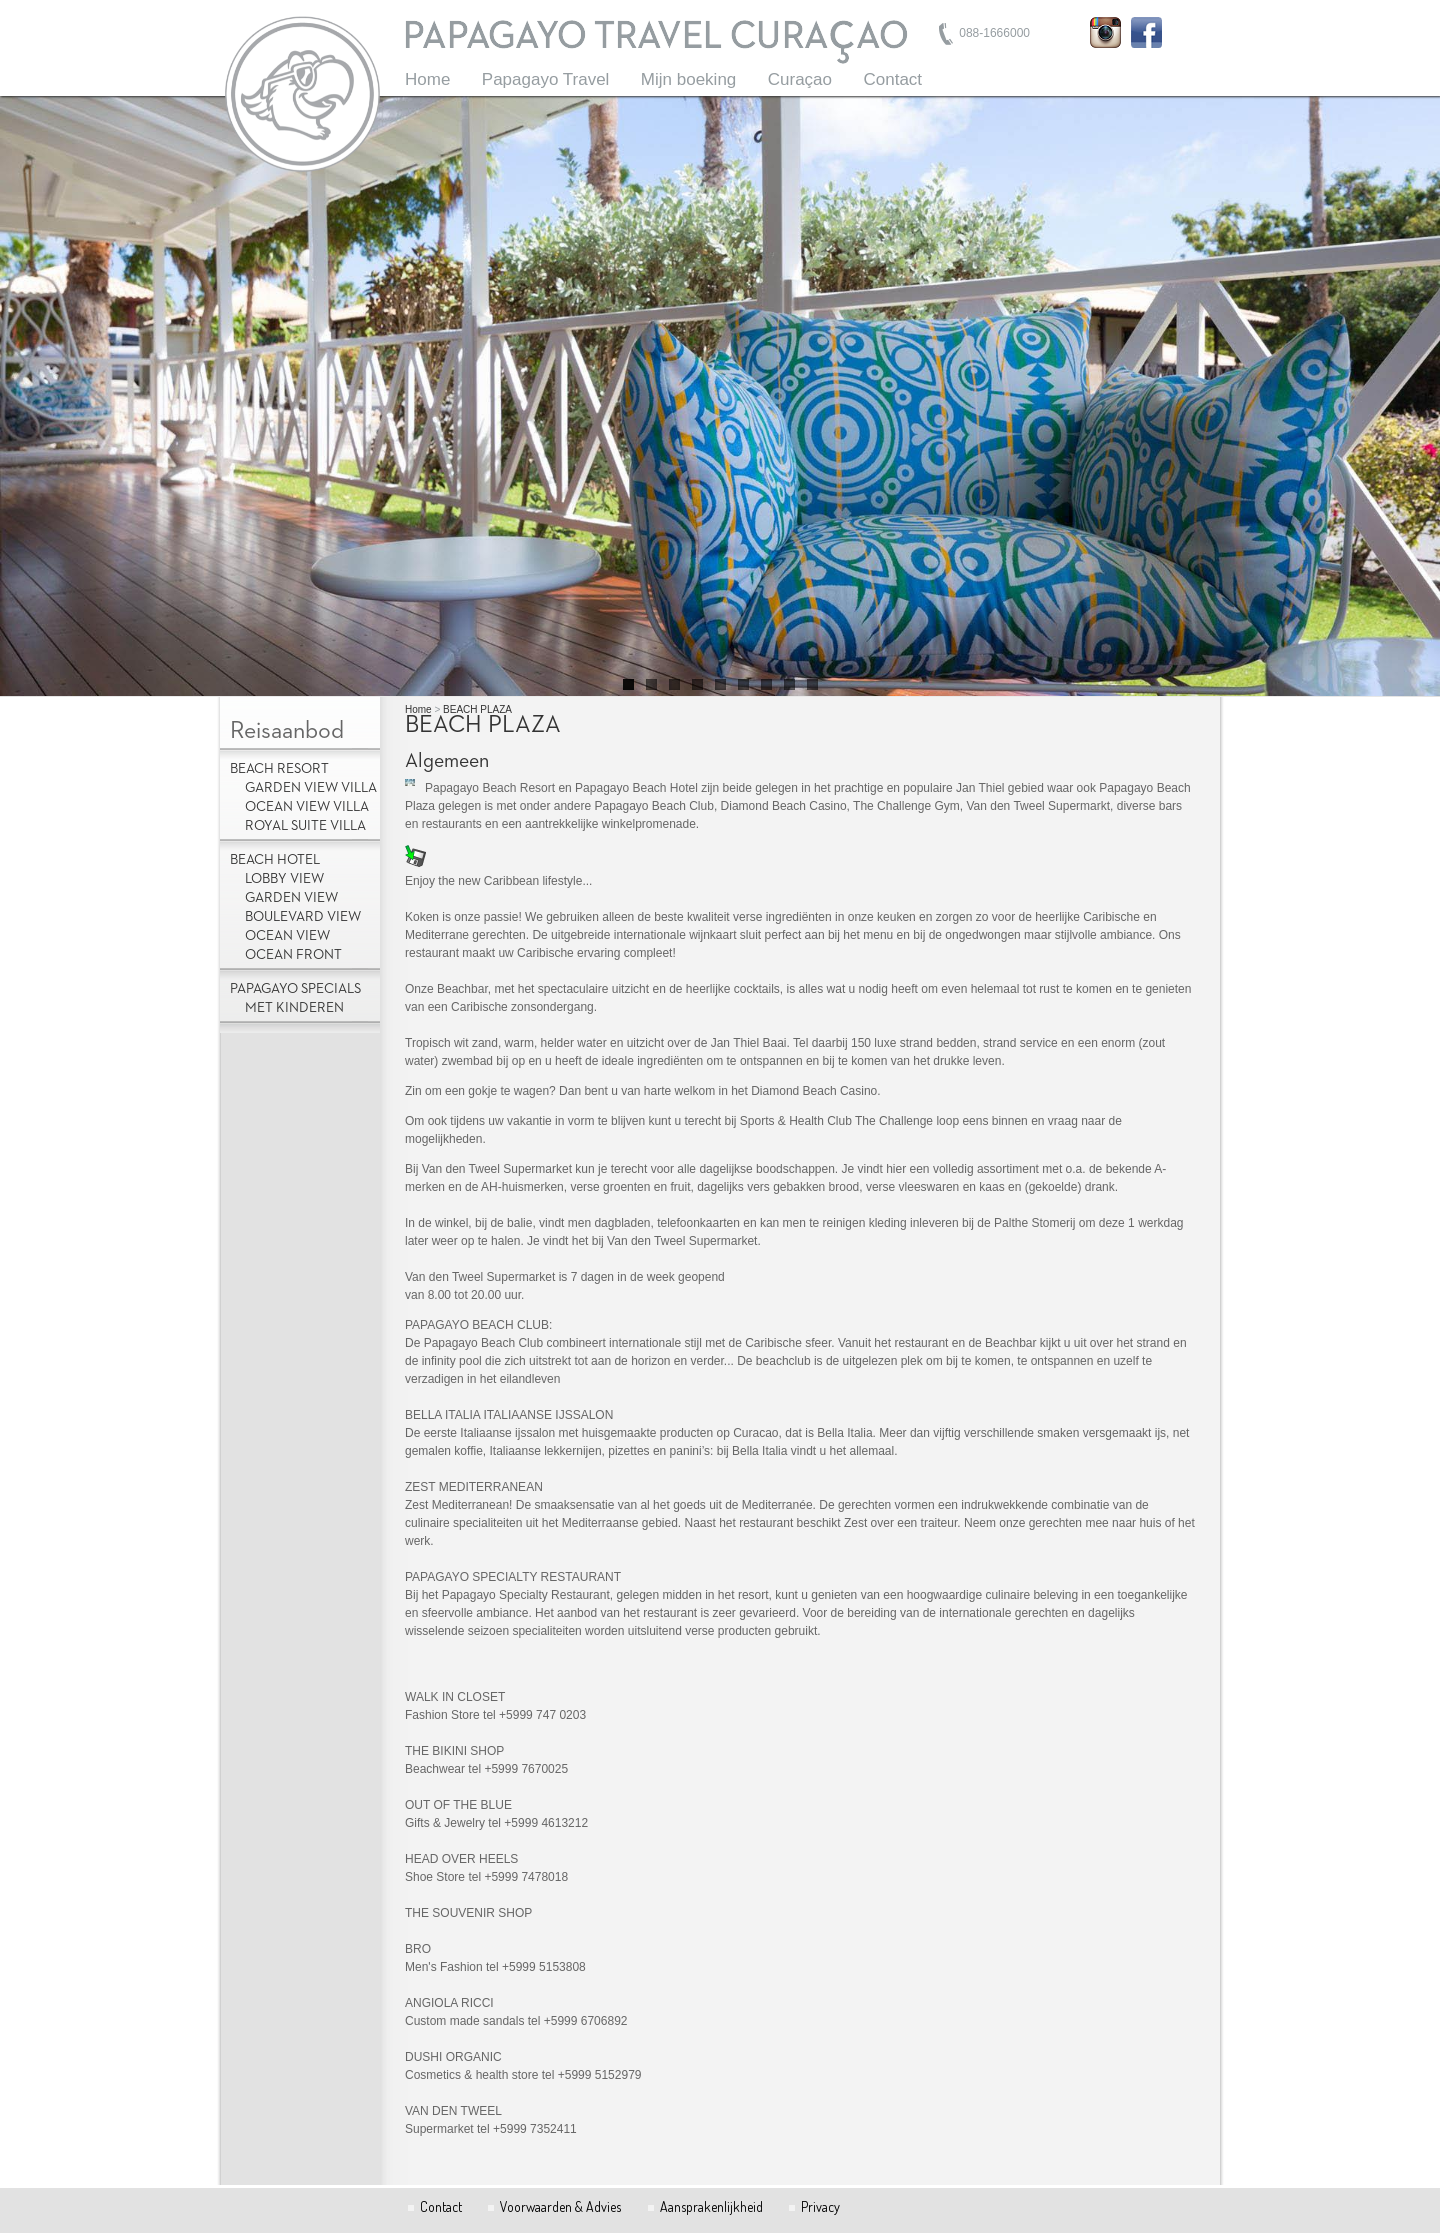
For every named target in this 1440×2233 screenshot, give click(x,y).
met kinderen (294, 1008)
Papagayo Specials (295, 989)
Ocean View (287, 936)
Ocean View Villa (307, 807)
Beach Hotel (275, 860)
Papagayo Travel (546, 79)
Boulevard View (303, 917)
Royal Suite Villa (305, 826)
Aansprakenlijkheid (711, 2206)
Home (427, 79)
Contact (892, 79)
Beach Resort (279, 769)
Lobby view (284, 879)
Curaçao (800, 79)
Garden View (291, 898)
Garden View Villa (311, 788)
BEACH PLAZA (477, 709)
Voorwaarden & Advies (560, 2206)
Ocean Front (293, 955)
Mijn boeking (688, 79)
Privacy (820, 2206)
